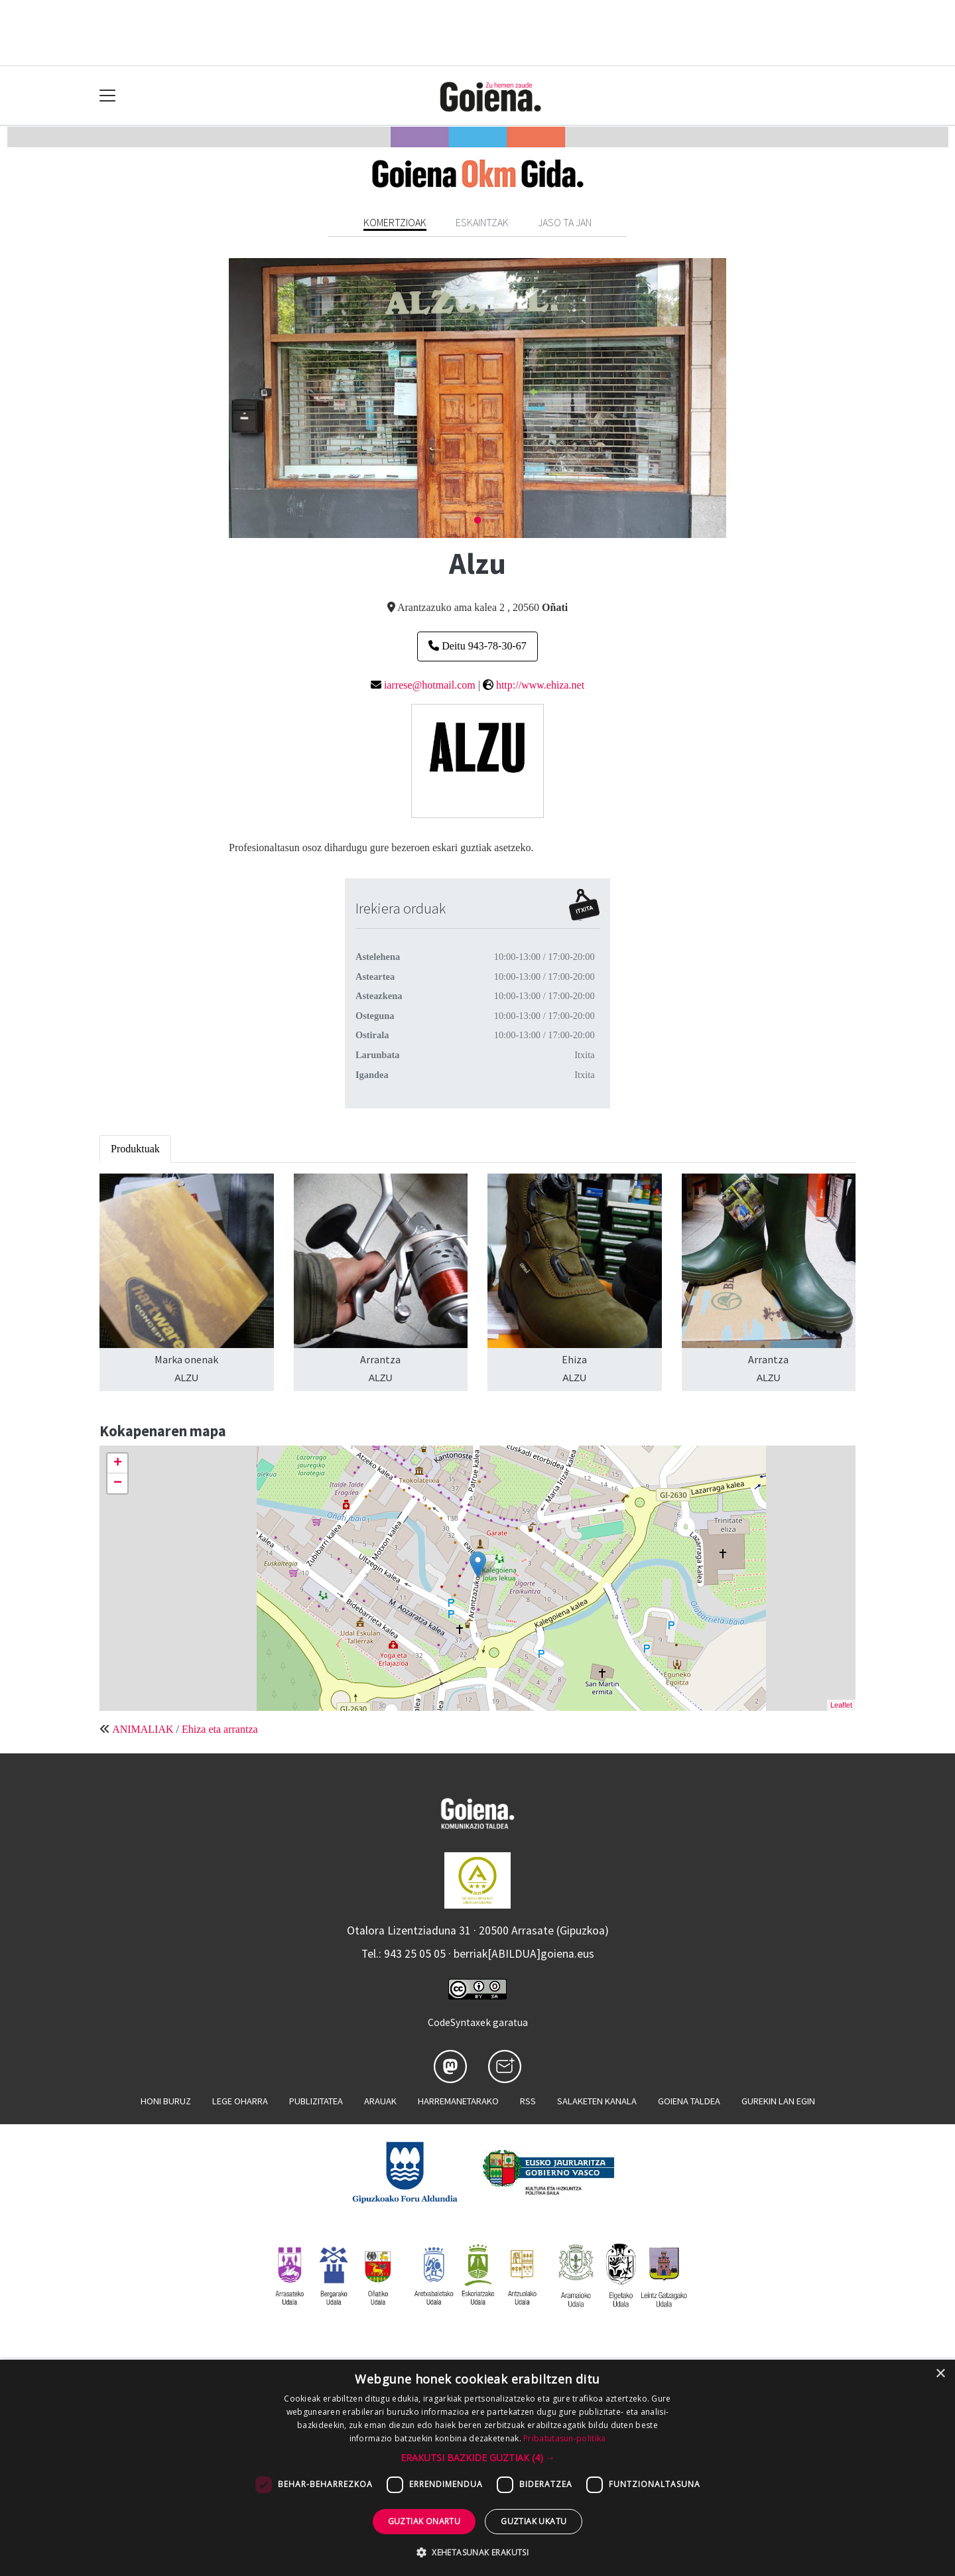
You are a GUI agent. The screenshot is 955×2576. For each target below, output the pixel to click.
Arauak (380, 2101)
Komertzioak (394, 222)
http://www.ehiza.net (540, 685)
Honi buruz (166, 2101)
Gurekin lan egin (778, 2101)
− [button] (117, 1483)
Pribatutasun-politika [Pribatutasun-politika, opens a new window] (564, 2438)
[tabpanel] (477, 397)
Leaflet (841, 1705)
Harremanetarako (458, 2101)
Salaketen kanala (597, 2101)
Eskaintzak (482, 222)
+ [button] (117, 1463)
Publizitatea (316, 2101)
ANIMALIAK (142, 1729)
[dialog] (477, 2468)
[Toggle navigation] (108, 95)
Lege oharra (240, 2101)
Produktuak (135, 1148)
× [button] (940, 2374)
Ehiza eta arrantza (220, 1729)
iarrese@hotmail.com (430, 685)
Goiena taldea (689, 2101)
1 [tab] (477, 520)
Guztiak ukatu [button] (533, 2521)
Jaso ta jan (565, 222)
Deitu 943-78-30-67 (477, 645)
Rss (528, 2101)
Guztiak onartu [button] (424, 2521)
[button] (478, 2458)
